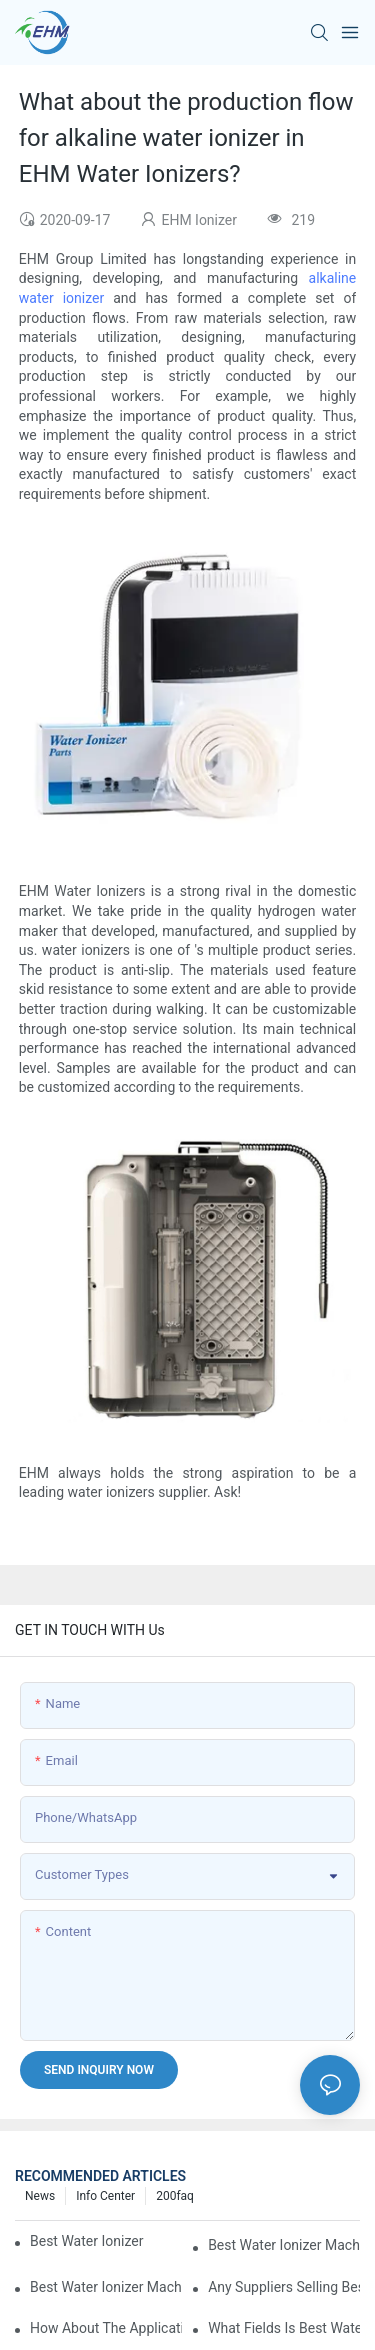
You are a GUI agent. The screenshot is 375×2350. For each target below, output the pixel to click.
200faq (175, 2196)
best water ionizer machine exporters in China (284, 2245)
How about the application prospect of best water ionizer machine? (106, 2328)
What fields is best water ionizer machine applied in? (284, 2328)
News (40, 2196)
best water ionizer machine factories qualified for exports (106, 2287)
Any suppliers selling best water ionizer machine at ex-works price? (284, 2287)
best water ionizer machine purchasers (87, 2241)
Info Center (105, 2196)
